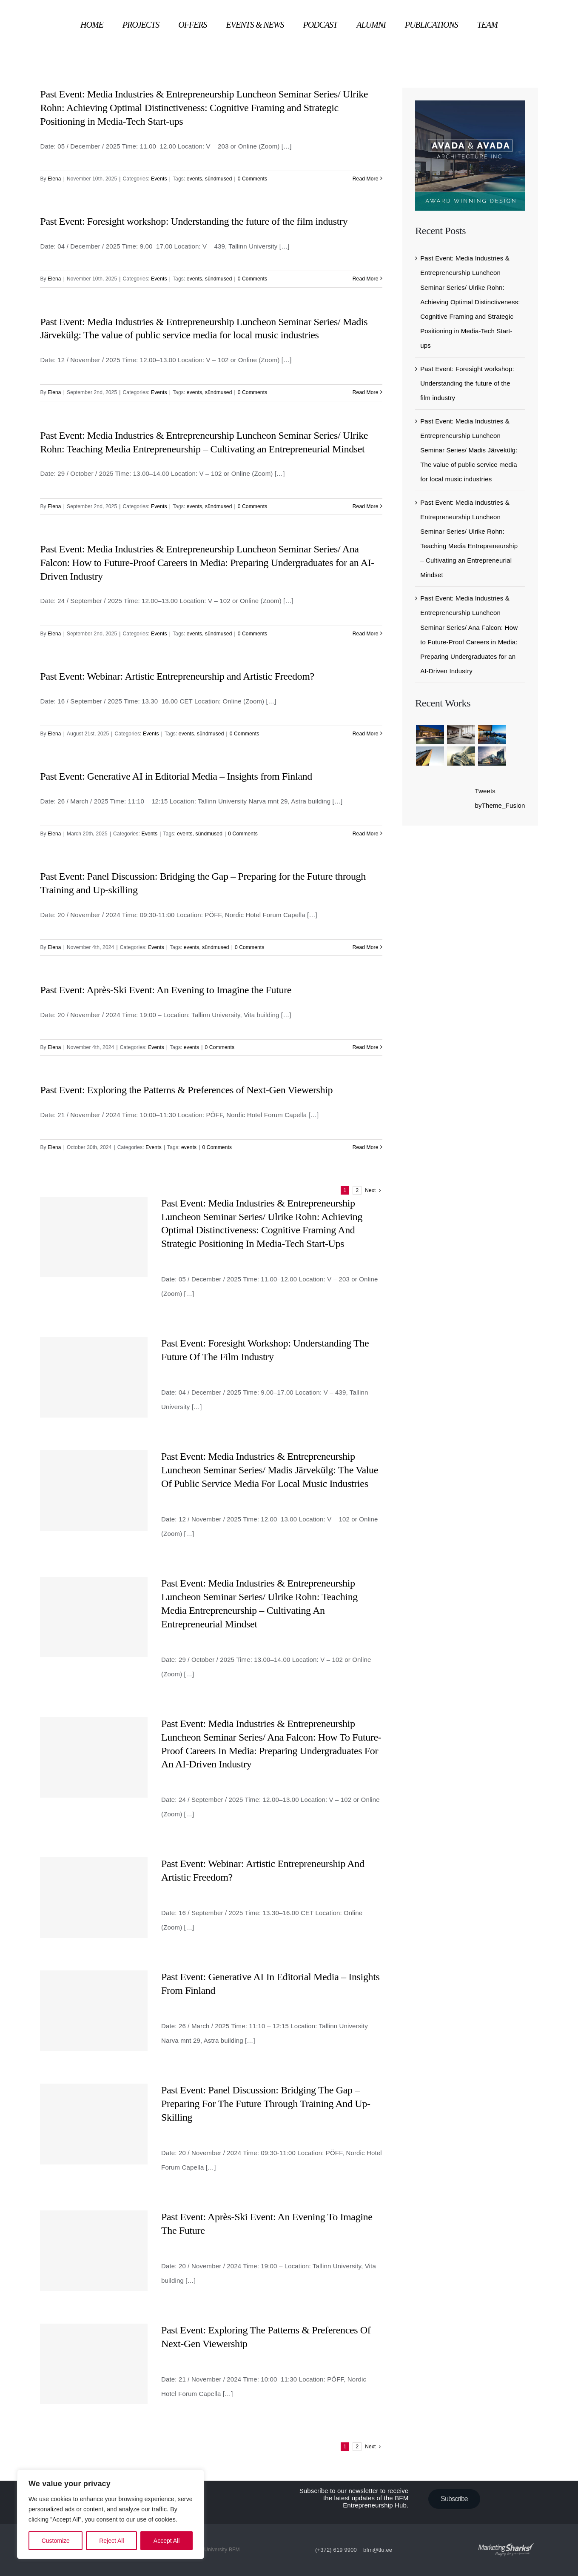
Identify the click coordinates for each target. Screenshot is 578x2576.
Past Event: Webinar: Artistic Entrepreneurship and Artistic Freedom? (177, 676)
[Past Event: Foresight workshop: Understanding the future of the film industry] (94, 1377)
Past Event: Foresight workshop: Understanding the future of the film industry (193, 221)
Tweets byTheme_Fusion (500, 798)
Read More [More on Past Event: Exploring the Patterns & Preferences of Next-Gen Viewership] (366, 1147)
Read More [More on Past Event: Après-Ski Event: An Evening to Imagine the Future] (366, 1047)
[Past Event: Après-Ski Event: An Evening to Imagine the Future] (94, 2250)
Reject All (111, 2540)
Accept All (166, 2540)
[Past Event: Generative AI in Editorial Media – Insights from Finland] (94, 2010)
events (194, 179)
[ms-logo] (506, 2533)
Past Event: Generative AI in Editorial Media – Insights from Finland (176, 776)
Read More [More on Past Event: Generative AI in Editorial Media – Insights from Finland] (366, 834)
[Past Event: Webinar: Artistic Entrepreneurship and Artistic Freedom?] (94, 1897)
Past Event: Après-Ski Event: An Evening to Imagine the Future (165, 989)
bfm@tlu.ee (377, 2550)
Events (159, 179)
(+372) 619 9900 (336, 2550)
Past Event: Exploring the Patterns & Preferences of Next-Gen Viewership (186, 1089)
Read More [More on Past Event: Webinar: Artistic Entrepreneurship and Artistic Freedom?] (366, 734)
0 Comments (253, 179)
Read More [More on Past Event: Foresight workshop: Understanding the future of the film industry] (366, 279)
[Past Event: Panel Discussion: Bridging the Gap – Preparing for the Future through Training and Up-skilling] (94, 2124)
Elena (54, 179)
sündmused (218, 179)
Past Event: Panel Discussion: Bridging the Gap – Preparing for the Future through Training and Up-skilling (265, 2103)
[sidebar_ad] (470, 103)
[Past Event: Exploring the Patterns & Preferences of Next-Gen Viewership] (94, 2364)
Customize (56, 2540)
